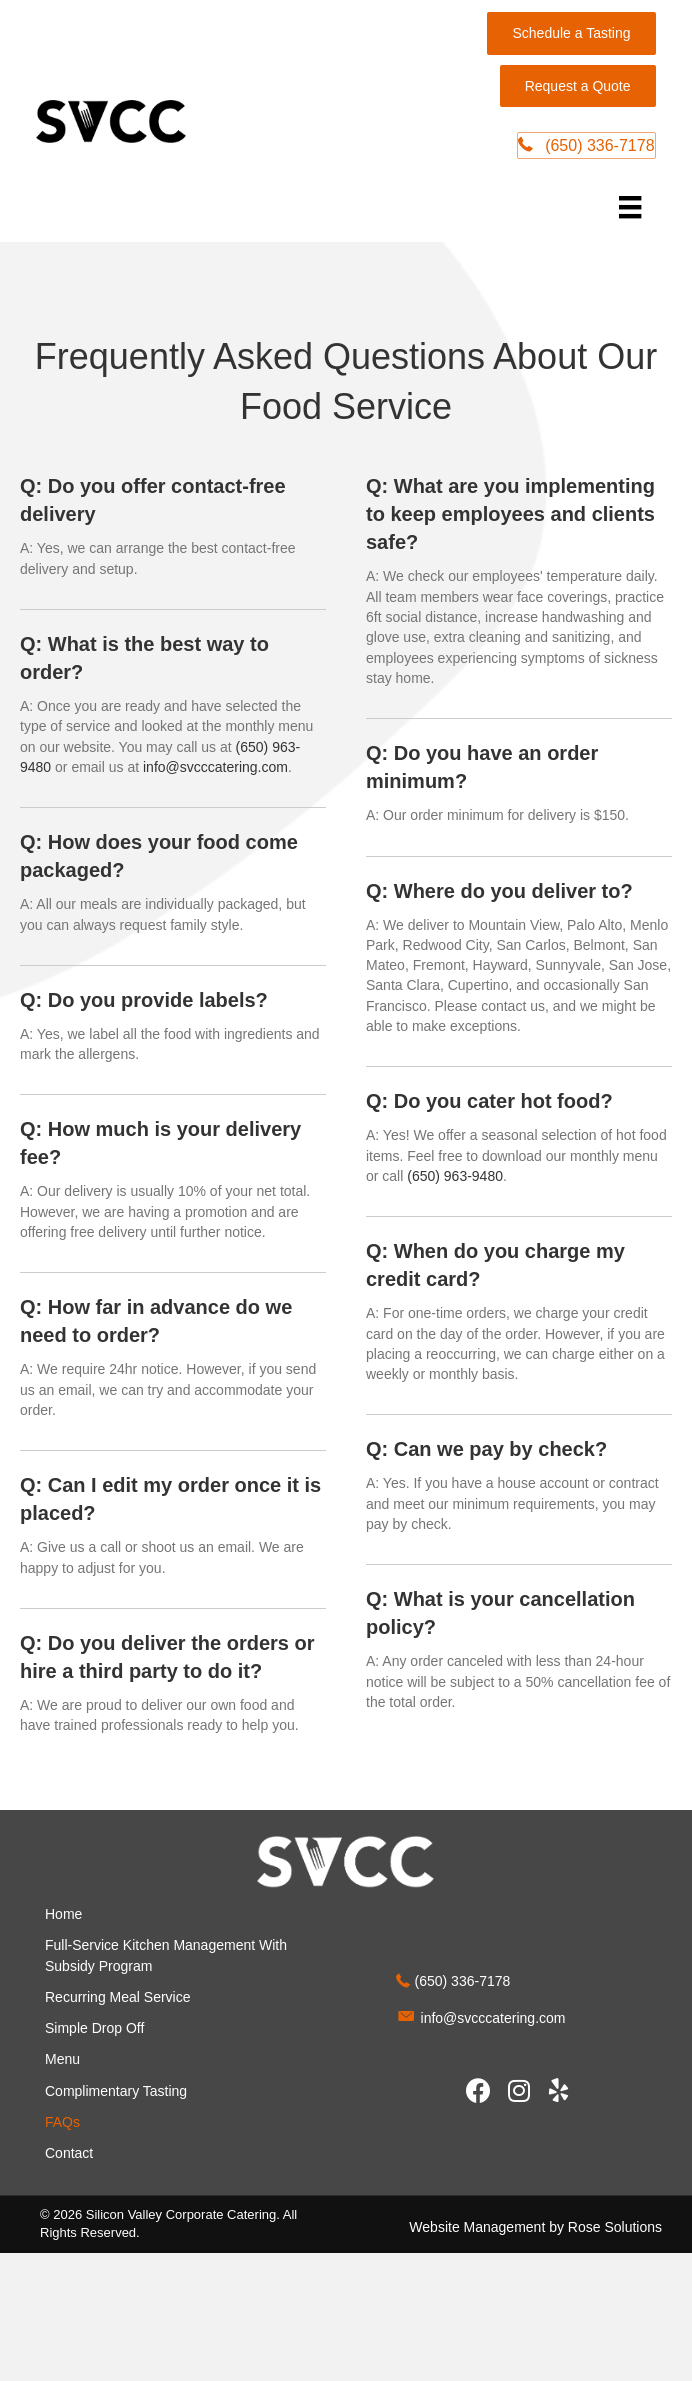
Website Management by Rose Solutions (535, 2228)
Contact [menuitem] (69, 2155)
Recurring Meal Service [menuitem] (118, 1998)
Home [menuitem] (63, 1915)
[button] (479, 2092)
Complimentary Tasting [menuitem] (116, 2092)
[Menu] (627, 208)
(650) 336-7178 (463, 1983)
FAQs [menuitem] (62, 2123)
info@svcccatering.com (215, 768)
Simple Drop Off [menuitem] (94, 2029)
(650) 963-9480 (455, 1177)
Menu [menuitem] (62, 2061)
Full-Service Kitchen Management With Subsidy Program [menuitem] (166, 1956)
